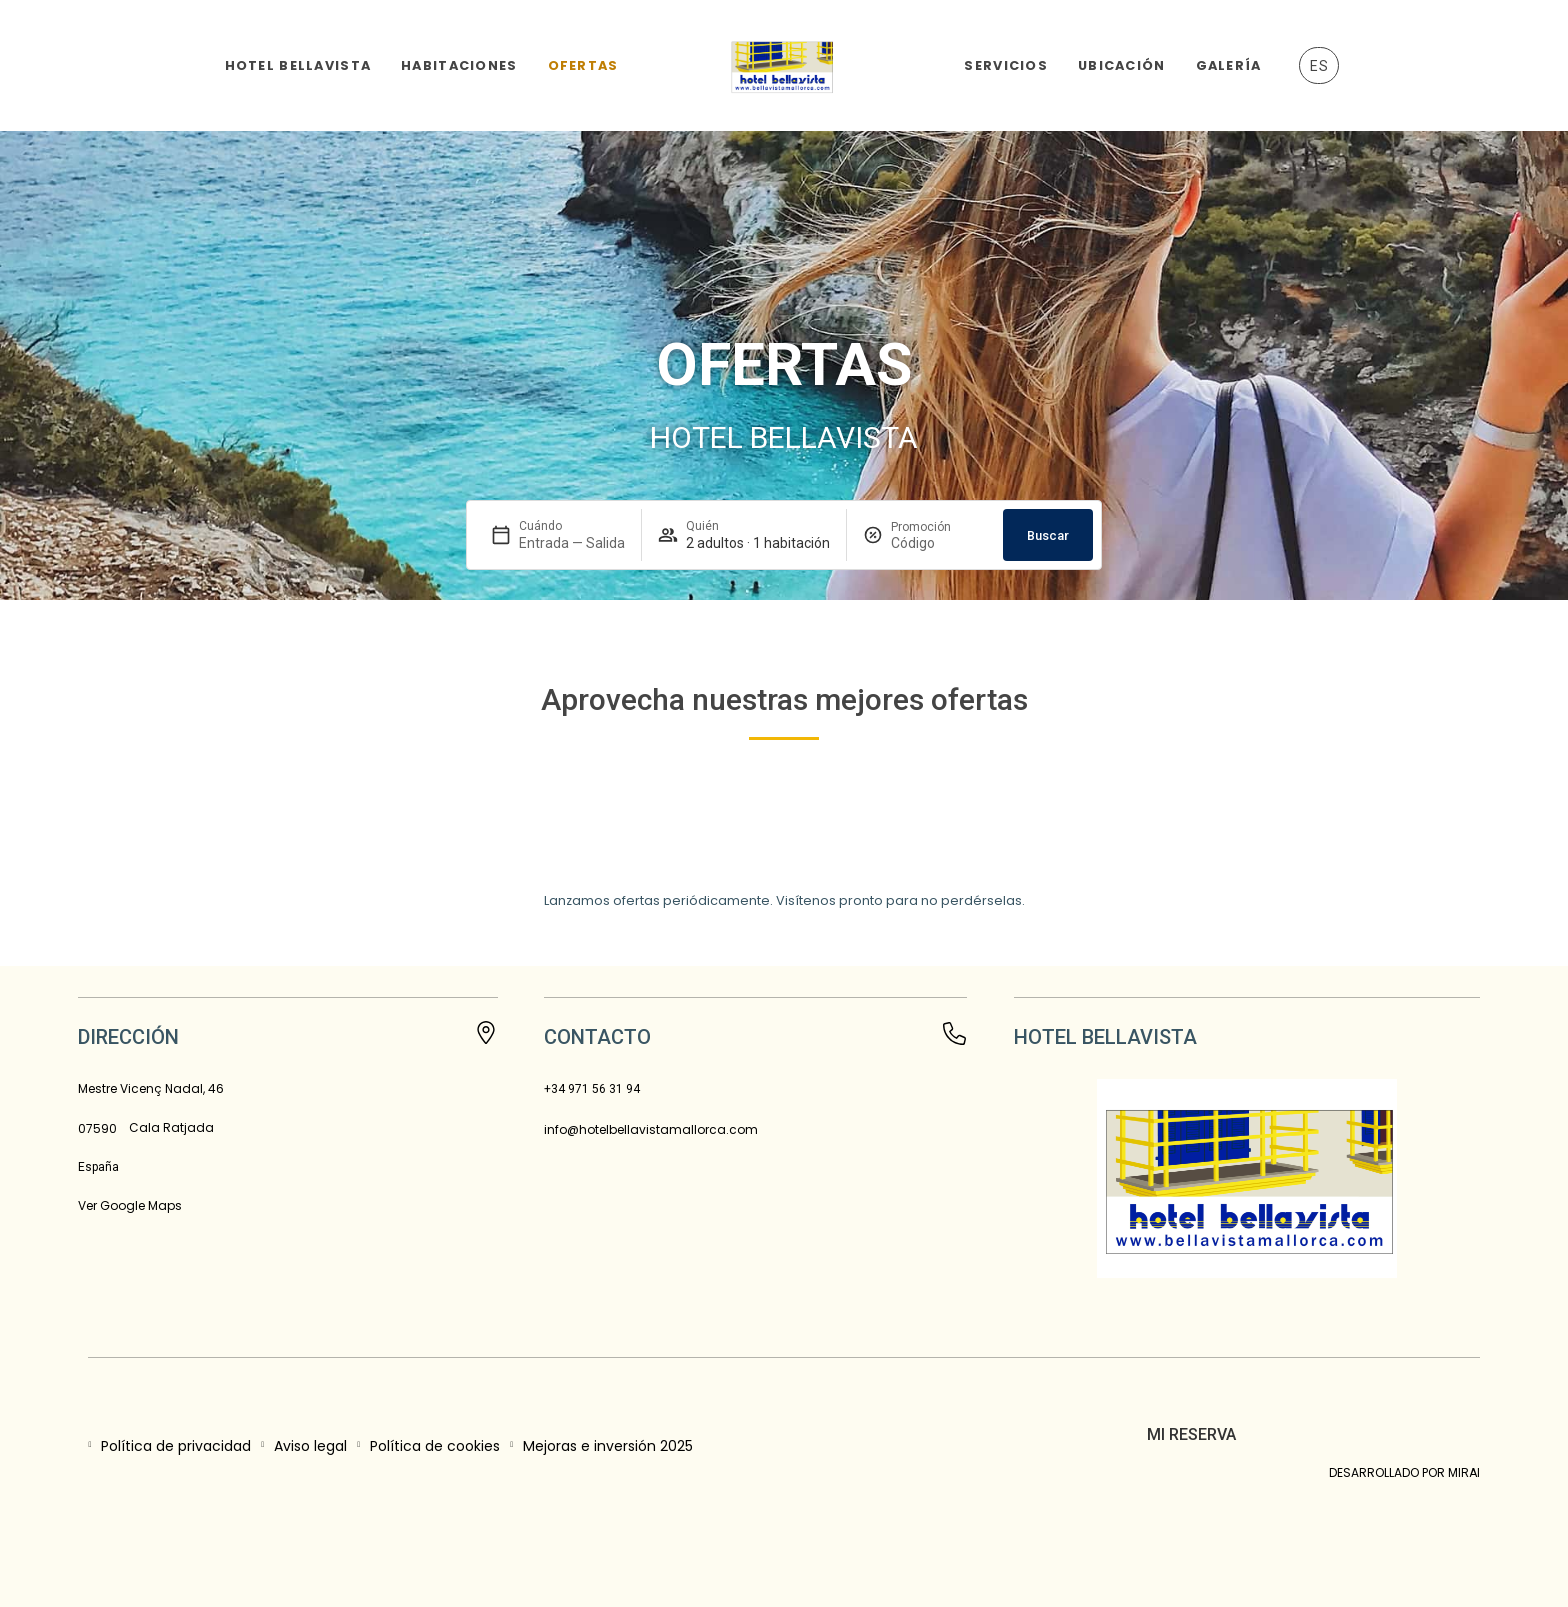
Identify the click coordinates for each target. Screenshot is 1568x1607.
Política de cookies (435, 1446)
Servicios (1006, 65)
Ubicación (1122, 65)
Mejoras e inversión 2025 (608, 1446)
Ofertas (583, 65)
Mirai (1464, 1473)
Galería (1229, 65)
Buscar (1048, 535)
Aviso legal (310, 1446)
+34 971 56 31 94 (592, 1089)
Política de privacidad (176, 1446)
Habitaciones (459, 65)
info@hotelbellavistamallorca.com (651, 1129)
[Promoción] (939, 543)
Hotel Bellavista (298, 65)
